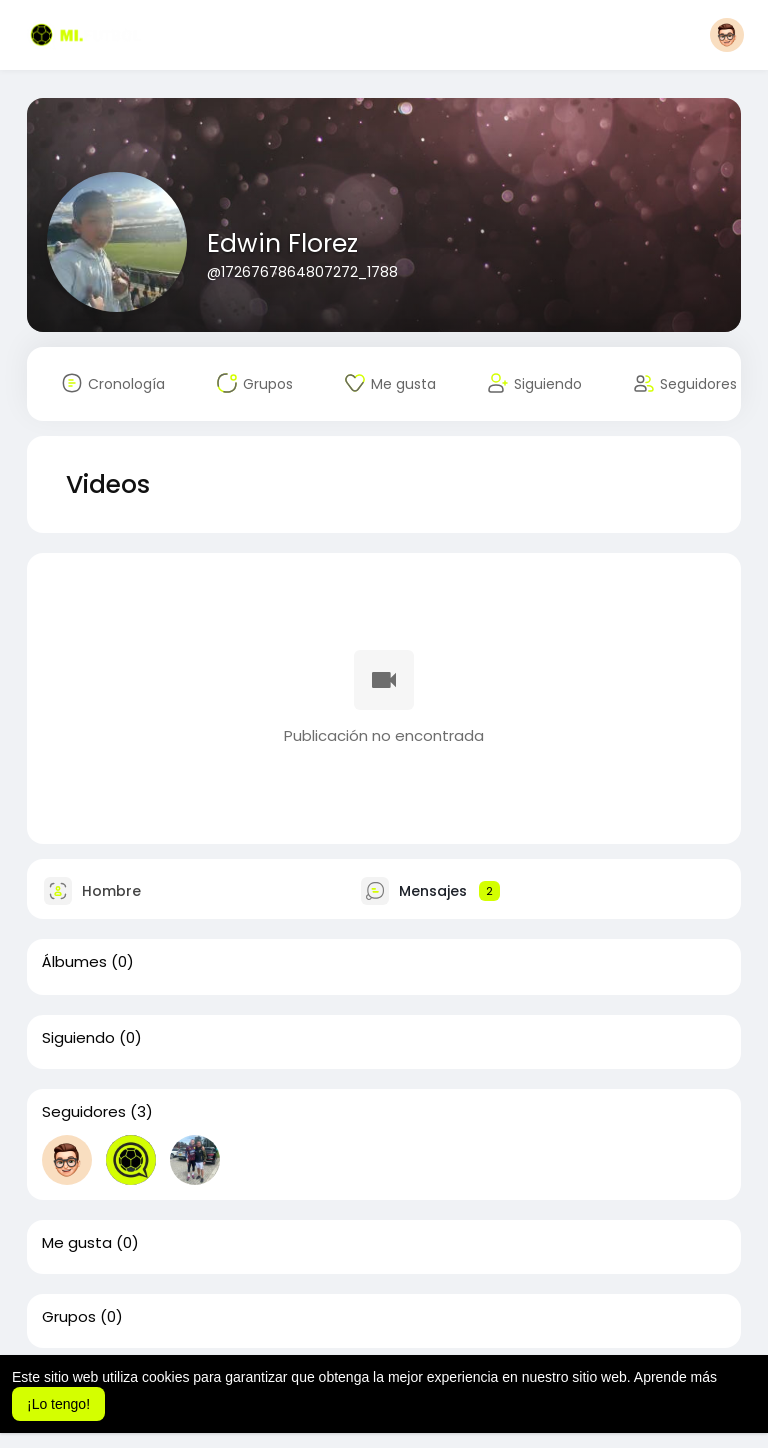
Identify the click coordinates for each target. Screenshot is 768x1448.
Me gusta (77, 1243)
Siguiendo (78, 1038)
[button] (727, 35)
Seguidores (84, 1112)
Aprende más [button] (675, 1377)
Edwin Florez (282, 243)
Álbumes (74, 962)
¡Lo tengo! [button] (58, 1404)
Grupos (69, 1317)
